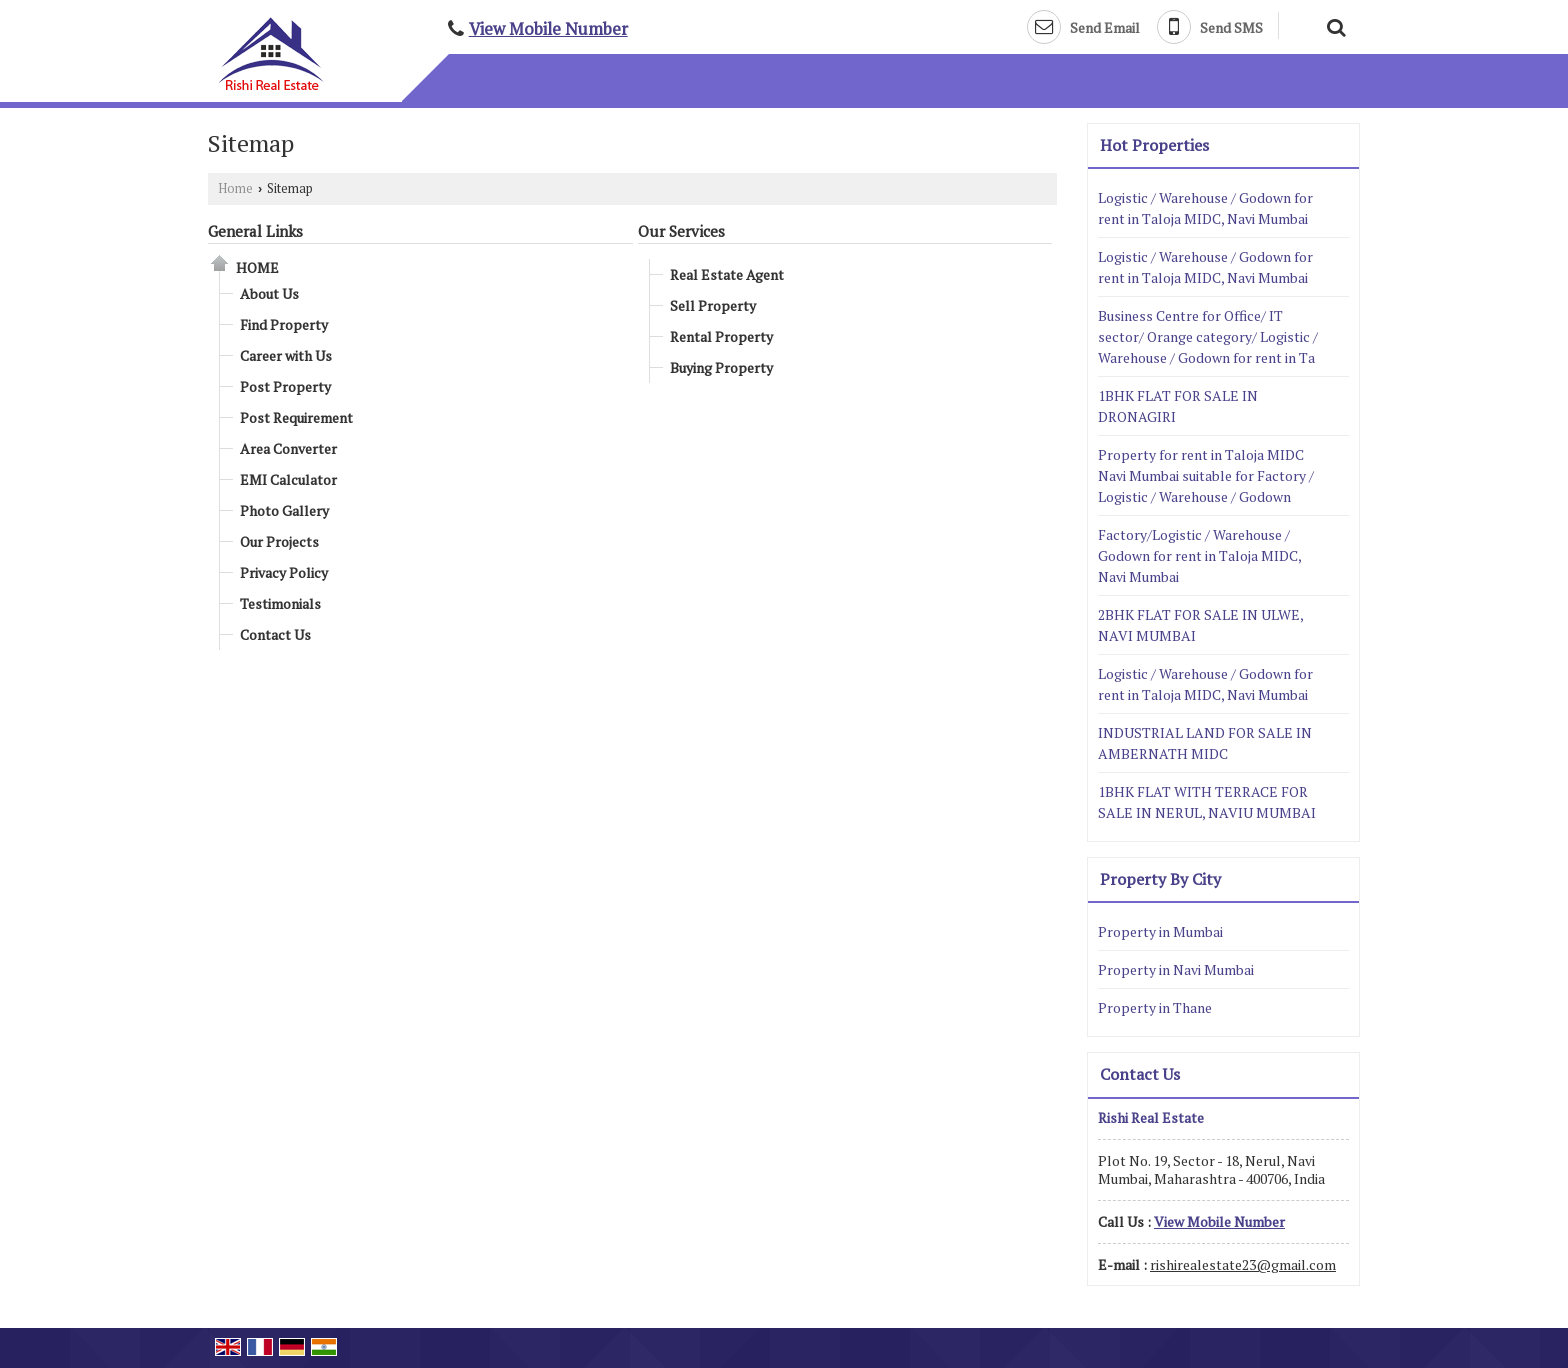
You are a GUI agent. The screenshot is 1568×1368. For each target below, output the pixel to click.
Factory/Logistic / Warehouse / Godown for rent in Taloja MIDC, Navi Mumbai (1199, 555)
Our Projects (279, 541)
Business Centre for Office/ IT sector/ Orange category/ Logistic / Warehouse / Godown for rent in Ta (1208, 336)
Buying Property (721, 367)
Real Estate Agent (727, 274)
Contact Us (275, 634)
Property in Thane (1155, 1007)
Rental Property (721, 336)
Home (235, 188)
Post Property (285, 386)
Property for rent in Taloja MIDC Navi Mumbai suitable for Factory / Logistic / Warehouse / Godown (1206, 475)
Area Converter (288, 448)
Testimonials (280, 603)
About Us (269, 293)
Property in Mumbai (1160, 931)
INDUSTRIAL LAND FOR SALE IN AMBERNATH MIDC (1205, 743)
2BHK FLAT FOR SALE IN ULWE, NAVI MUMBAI (1200, 625)
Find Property (284, 324)
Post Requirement (296, 417)
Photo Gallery (284, 510)
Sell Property (713, 305)
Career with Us (286, 355)
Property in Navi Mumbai (1176, 969)
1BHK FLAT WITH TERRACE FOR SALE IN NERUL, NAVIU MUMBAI (1207, 802)
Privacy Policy (284, 572)
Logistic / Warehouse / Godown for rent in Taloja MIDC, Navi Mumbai (1205, 208)
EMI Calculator (288, 479)
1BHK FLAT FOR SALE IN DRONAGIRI (1178, 406)
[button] (548, 29)
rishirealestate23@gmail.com (1243, 1264)
